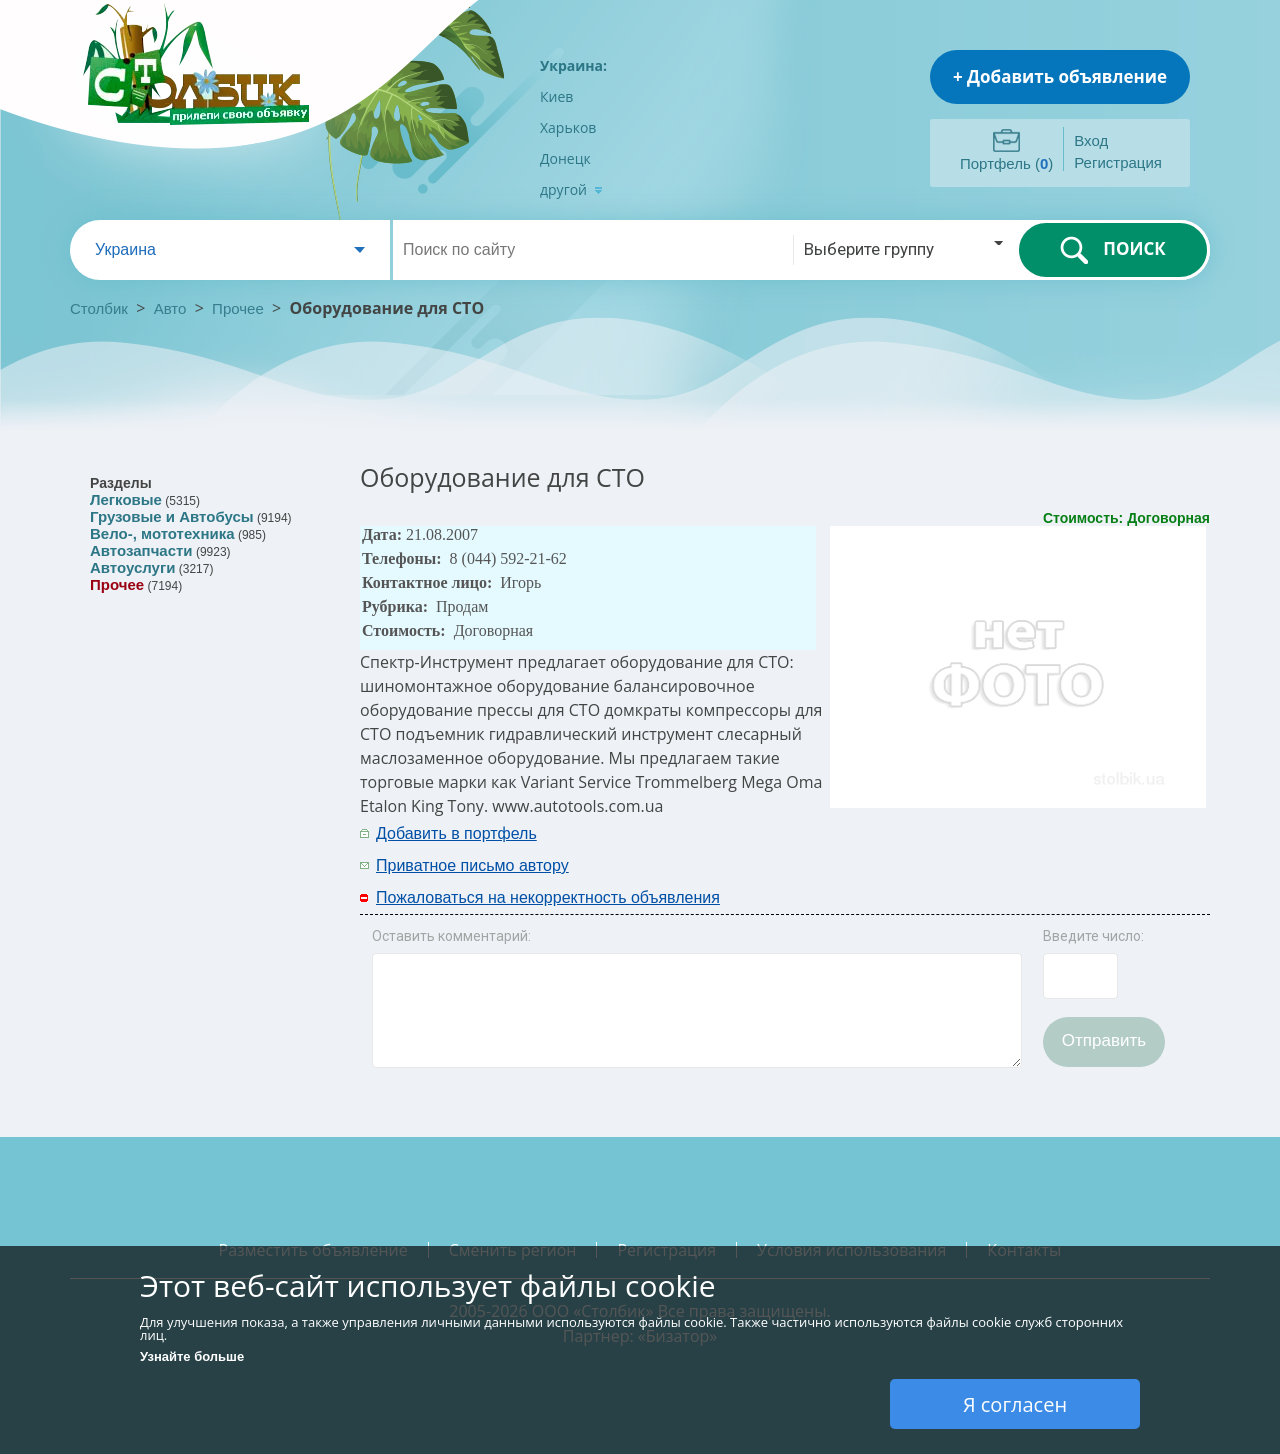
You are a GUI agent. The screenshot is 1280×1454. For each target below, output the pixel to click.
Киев (556, 96)
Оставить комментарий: (451, 936)
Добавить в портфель (456, 833)
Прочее (238, 308)
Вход (1091, 140)
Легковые (126, 499)
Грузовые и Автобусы (172, 516)
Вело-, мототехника (162, 533)
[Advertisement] (947, 848)
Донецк (565, 158)
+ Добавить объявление (1060, 76)
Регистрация (1118, 162)
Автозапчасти (141, 550)
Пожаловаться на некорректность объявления (548, 897)
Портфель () (1006, 163)
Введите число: (1093, 936)
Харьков (568, 127)
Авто (170, 308)
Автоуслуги (132, 567)
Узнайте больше (192, 1356)
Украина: (573, 65)
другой (571, 189)
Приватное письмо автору (472, 865)
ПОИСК (1112, 250)
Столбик (99, 308)
